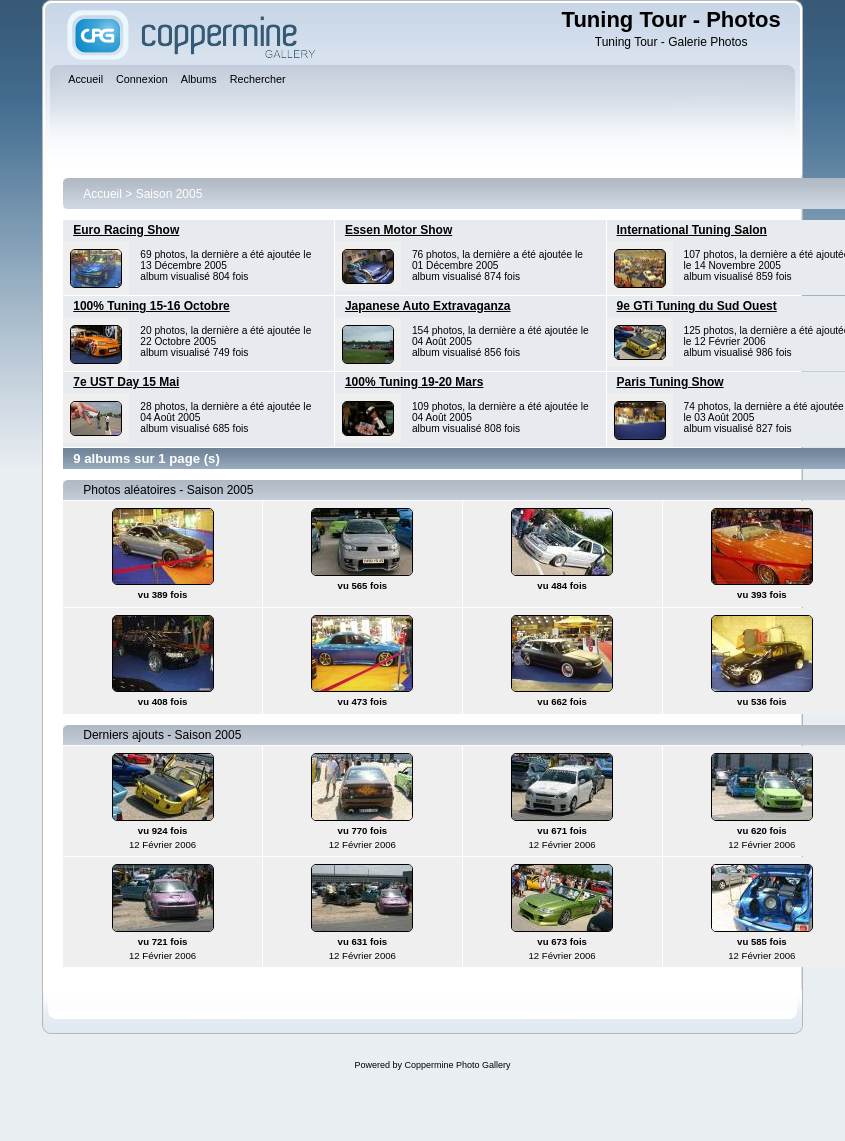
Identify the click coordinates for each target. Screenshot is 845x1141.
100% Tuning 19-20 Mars (414, 382)
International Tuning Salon (692, 230)
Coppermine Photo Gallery (457, 1065)
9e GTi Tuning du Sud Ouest (697, 306)
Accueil (102, 194)
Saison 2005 (169, 194)
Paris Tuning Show (670, 382)
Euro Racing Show (126, 230)
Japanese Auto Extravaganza (428, 306)
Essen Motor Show (398, 230)
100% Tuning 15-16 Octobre (151, 306)
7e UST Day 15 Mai (126, 382)
